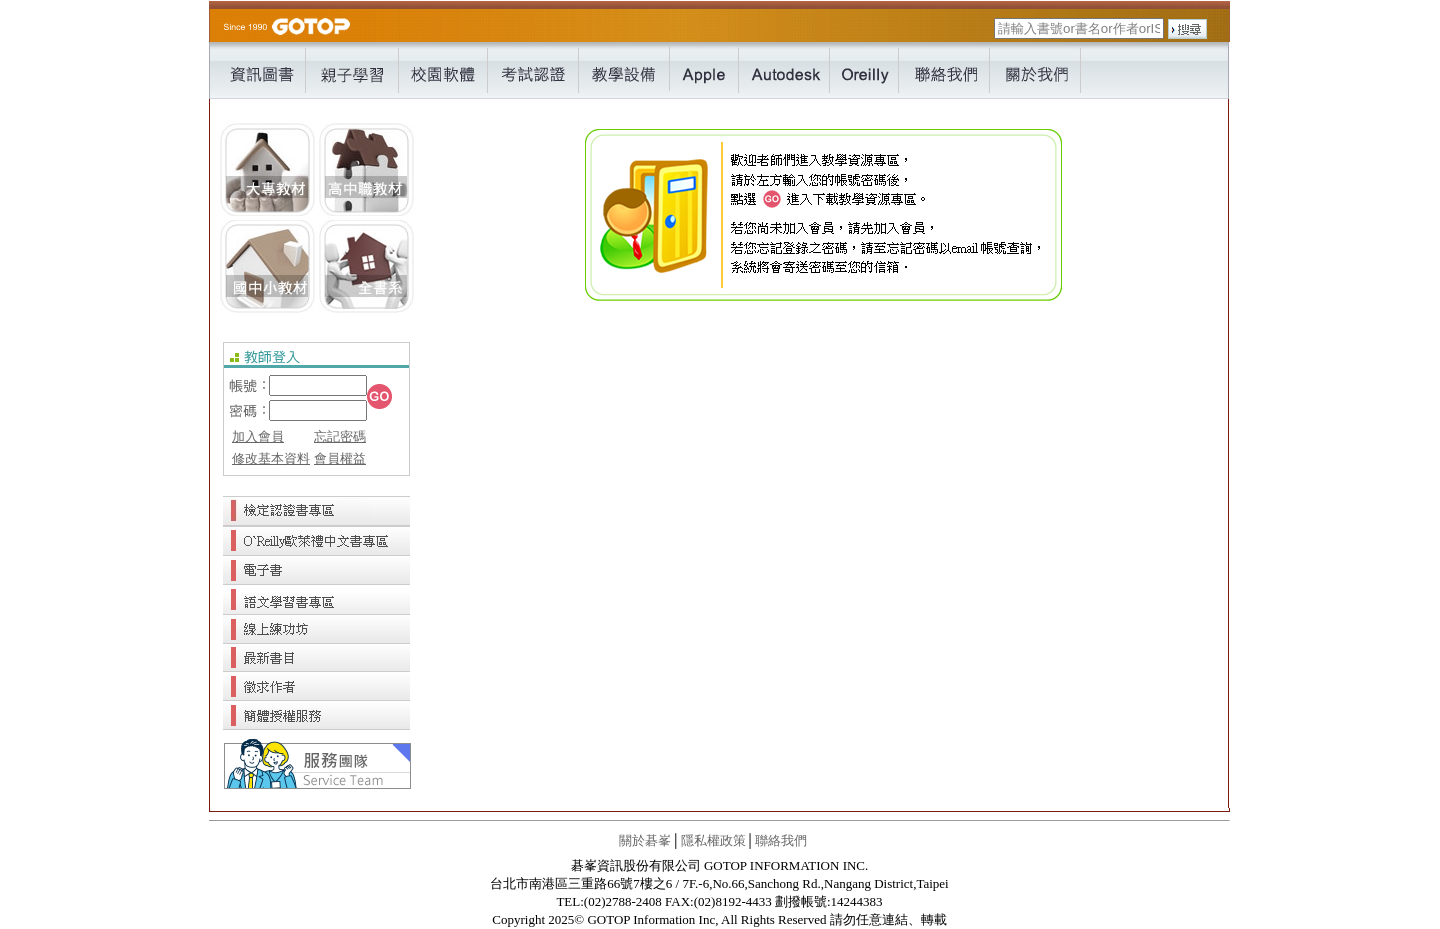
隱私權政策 (713, 840)
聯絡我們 (781, 840)
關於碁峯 (645, 840)
